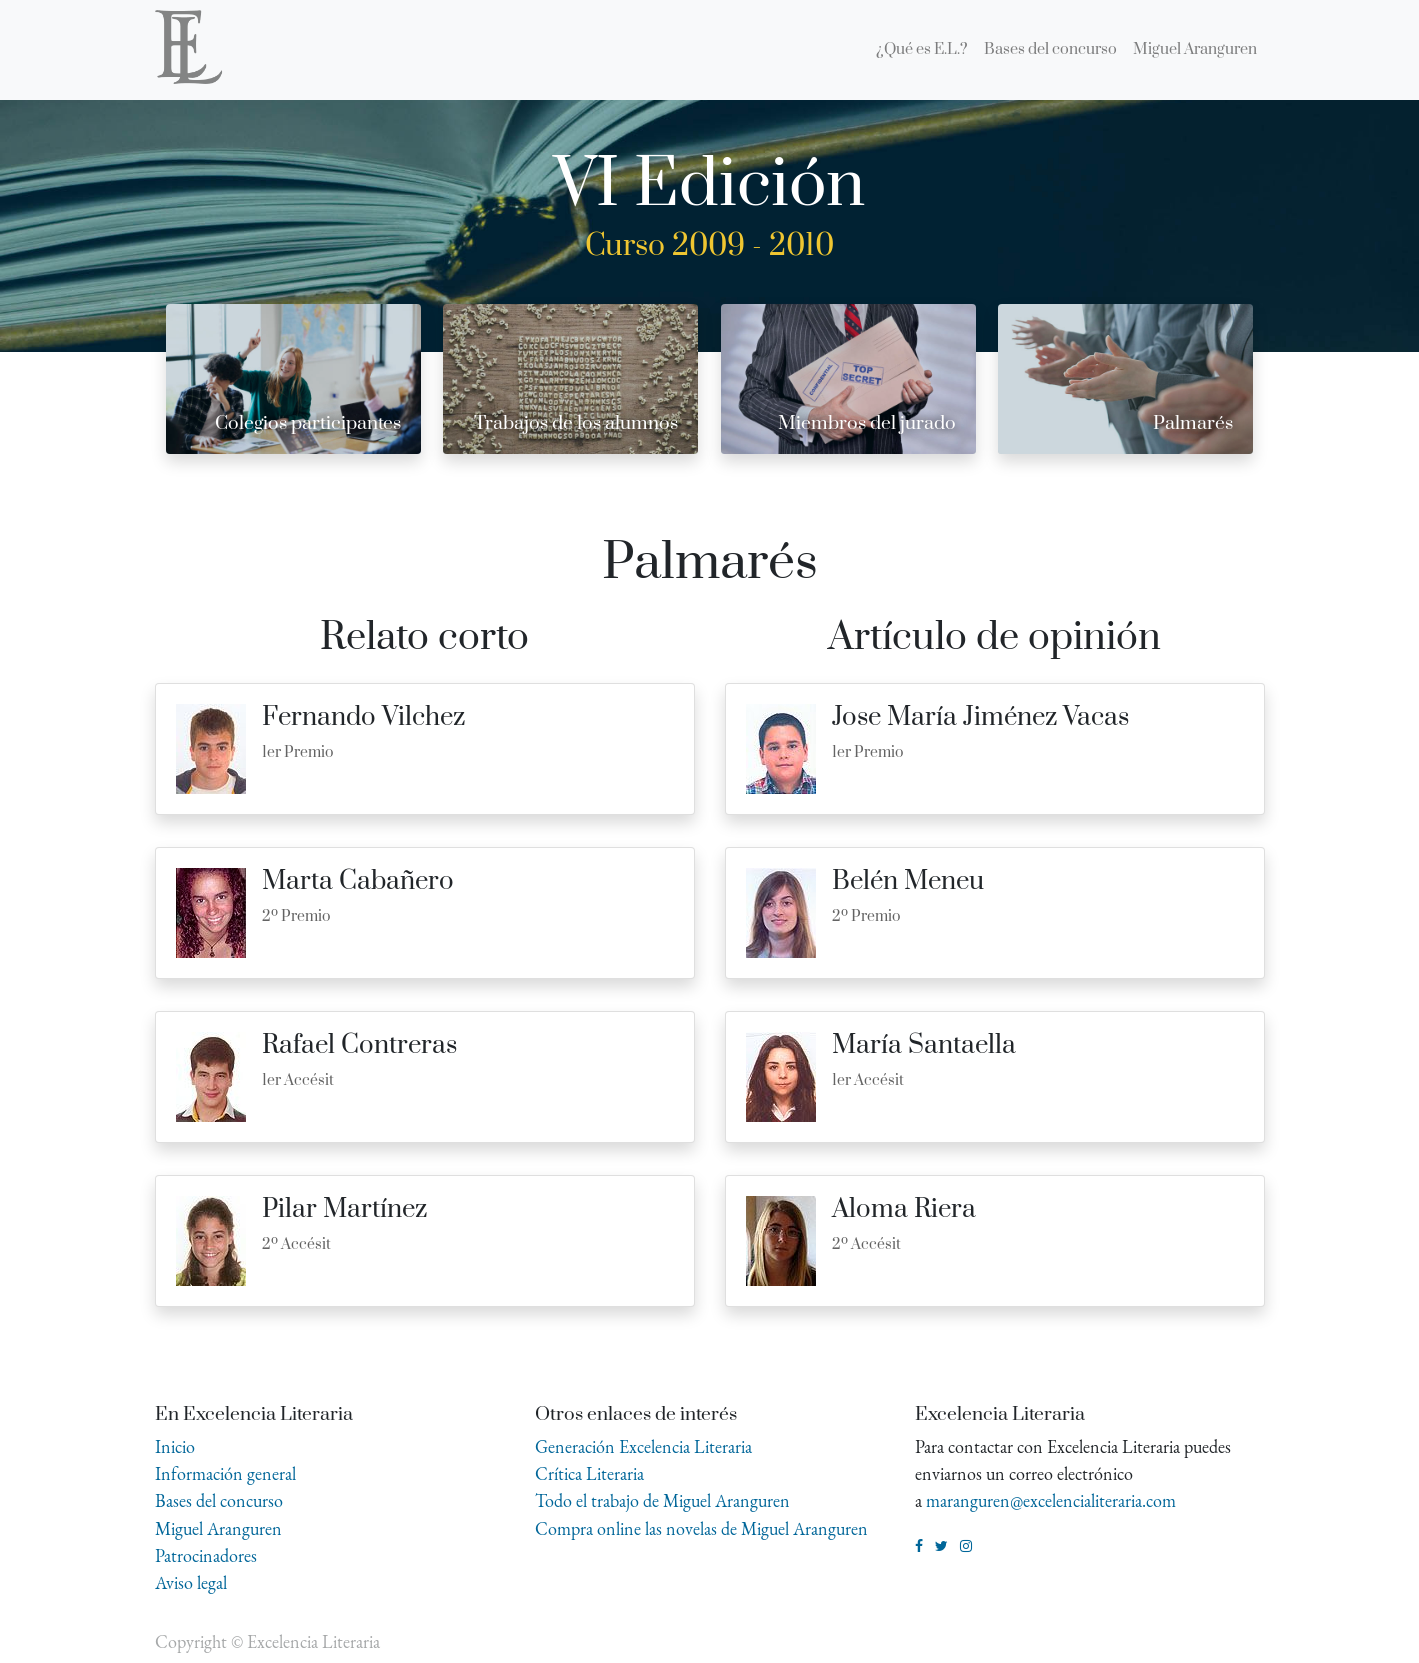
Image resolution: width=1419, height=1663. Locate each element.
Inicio (175, 1446)
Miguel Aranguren (218, 1528)
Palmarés (1193, 423)
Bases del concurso (219, 1500)
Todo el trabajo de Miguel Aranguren (662, 1500)
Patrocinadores (206, 1555)
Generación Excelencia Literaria (643, 1446)
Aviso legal (191, 1582)
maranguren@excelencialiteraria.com (1051, 1500)
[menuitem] (922, 50)
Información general (225, 1473)
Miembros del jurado (867, 423)
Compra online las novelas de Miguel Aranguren (701, 1528)
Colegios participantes (308, 423)
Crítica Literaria (589, 1473)
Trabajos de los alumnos (576, 423)
